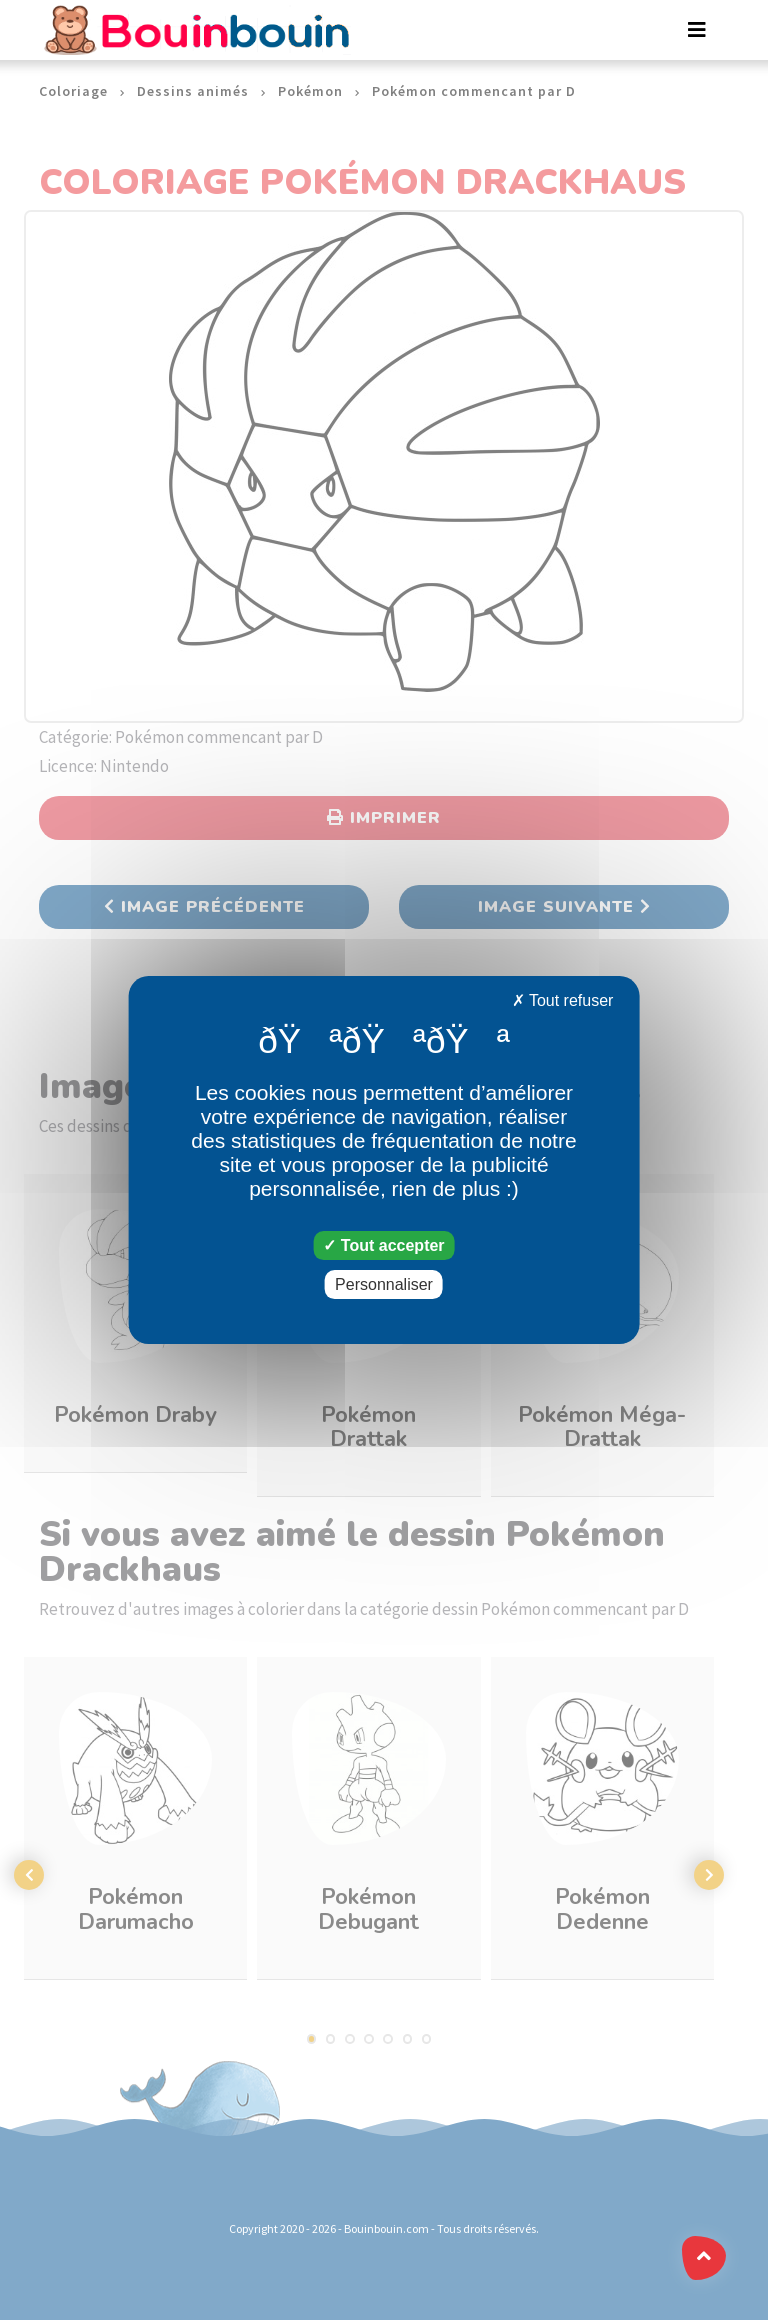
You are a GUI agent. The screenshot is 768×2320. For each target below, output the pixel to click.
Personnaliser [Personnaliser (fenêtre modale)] (384, 1284)
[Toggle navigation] (697, 30)
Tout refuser (563, 1000)
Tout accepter (383, 1245)
